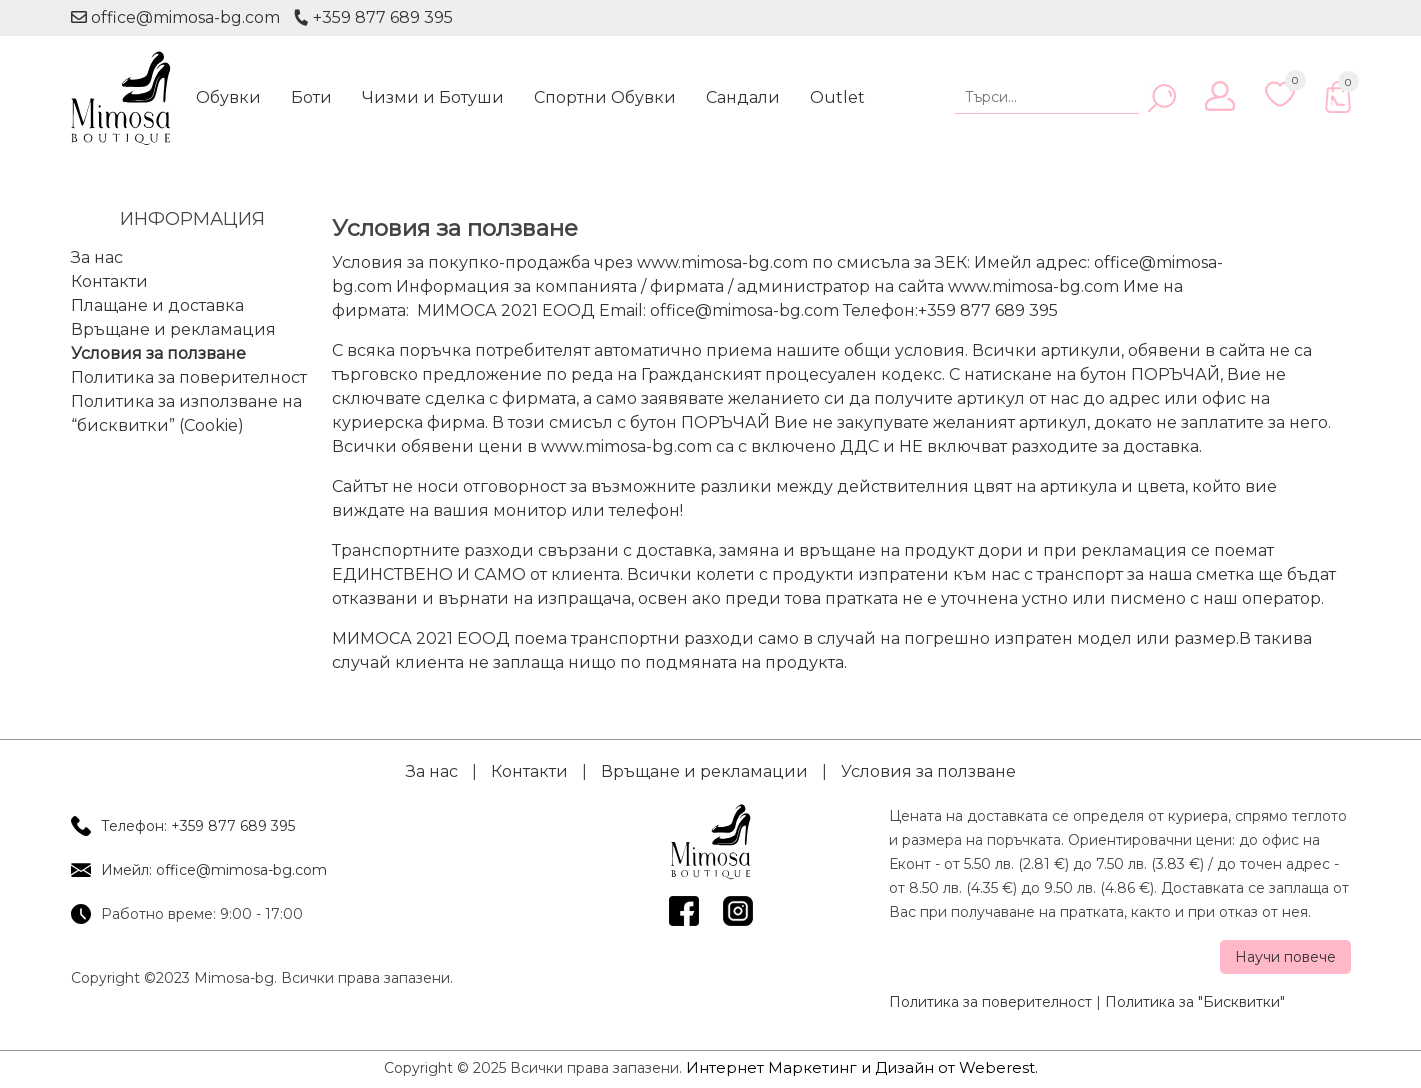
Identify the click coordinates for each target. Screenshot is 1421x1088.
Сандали (743, 97)
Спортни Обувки (605, 97)
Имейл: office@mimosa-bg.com (214, 870)
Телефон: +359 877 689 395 (198, 826)
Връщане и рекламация (173, 329)
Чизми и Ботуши (433, 97)
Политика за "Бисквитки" (1195, 1002)
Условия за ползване (158, 353)
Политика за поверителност (189, 377)
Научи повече (1285, 957)
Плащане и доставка (157, 305)
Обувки (228, 97)
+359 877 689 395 (372, 17)
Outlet (837, 97)
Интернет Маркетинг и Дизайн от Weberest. (862, 1067)
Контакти (109, 281)
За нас (97, 257)
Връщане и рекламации (704, 771)
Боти (311, 97)
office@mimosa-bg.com (175, 17)
